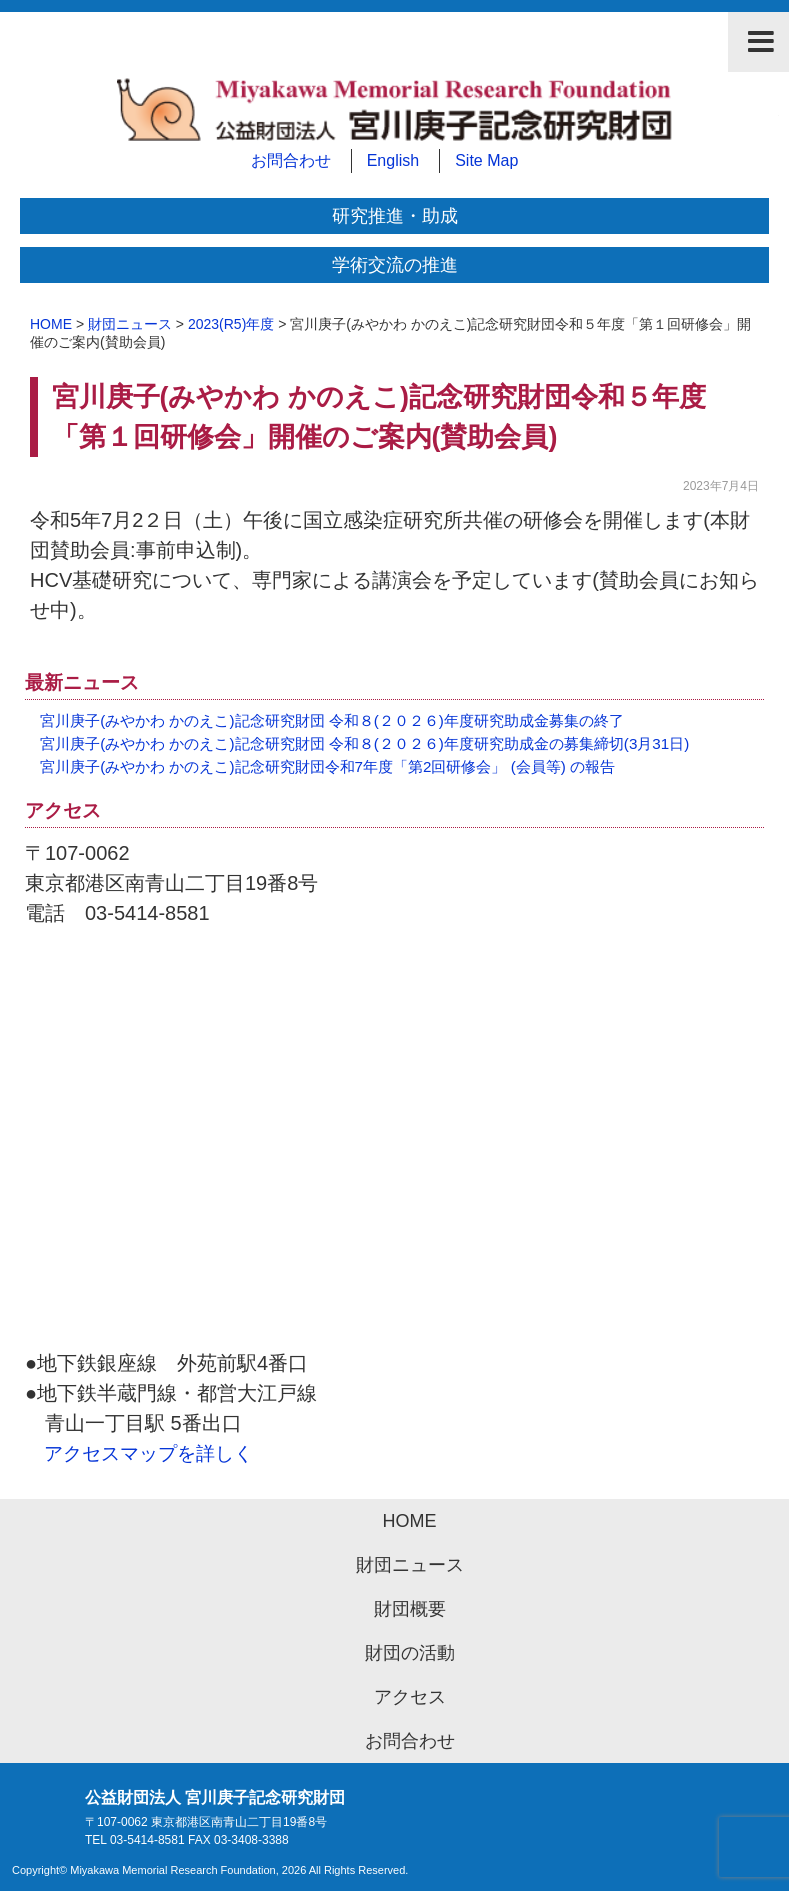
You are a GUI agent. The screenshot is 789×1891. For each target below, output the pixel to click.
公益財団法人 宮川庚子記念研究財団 (394, 114)
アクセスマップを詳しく (148, 1453)
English (393, 160)
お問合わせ (291, 160)
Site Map (486, 160)
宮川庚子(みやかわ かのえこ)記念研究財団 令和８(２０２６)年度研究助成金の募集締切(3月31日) (364, 743)
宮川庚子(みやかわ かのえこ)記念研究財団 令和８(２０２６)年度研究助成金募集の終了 (332, 720)
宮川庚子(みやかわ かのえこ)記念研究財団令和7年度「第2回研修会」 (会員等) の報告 (327, 766)
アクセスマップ (394, 1148)
